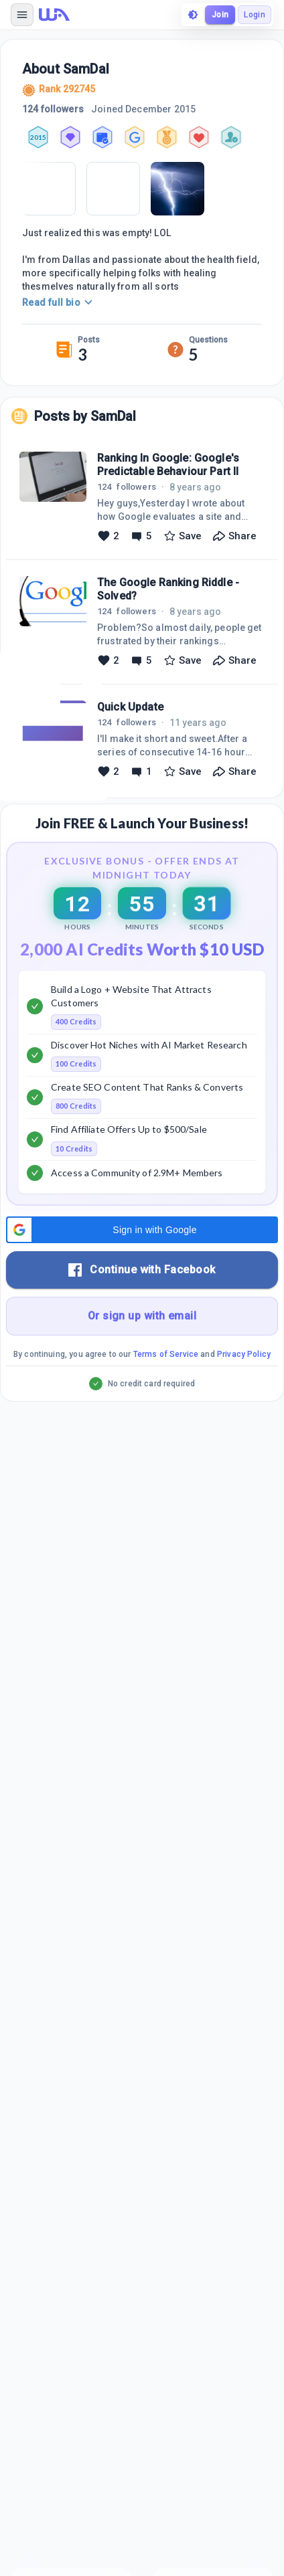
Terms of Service (165, 1354)
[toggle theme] (193, 14)
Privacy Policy (244, 1354)
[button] (142, 1229)
